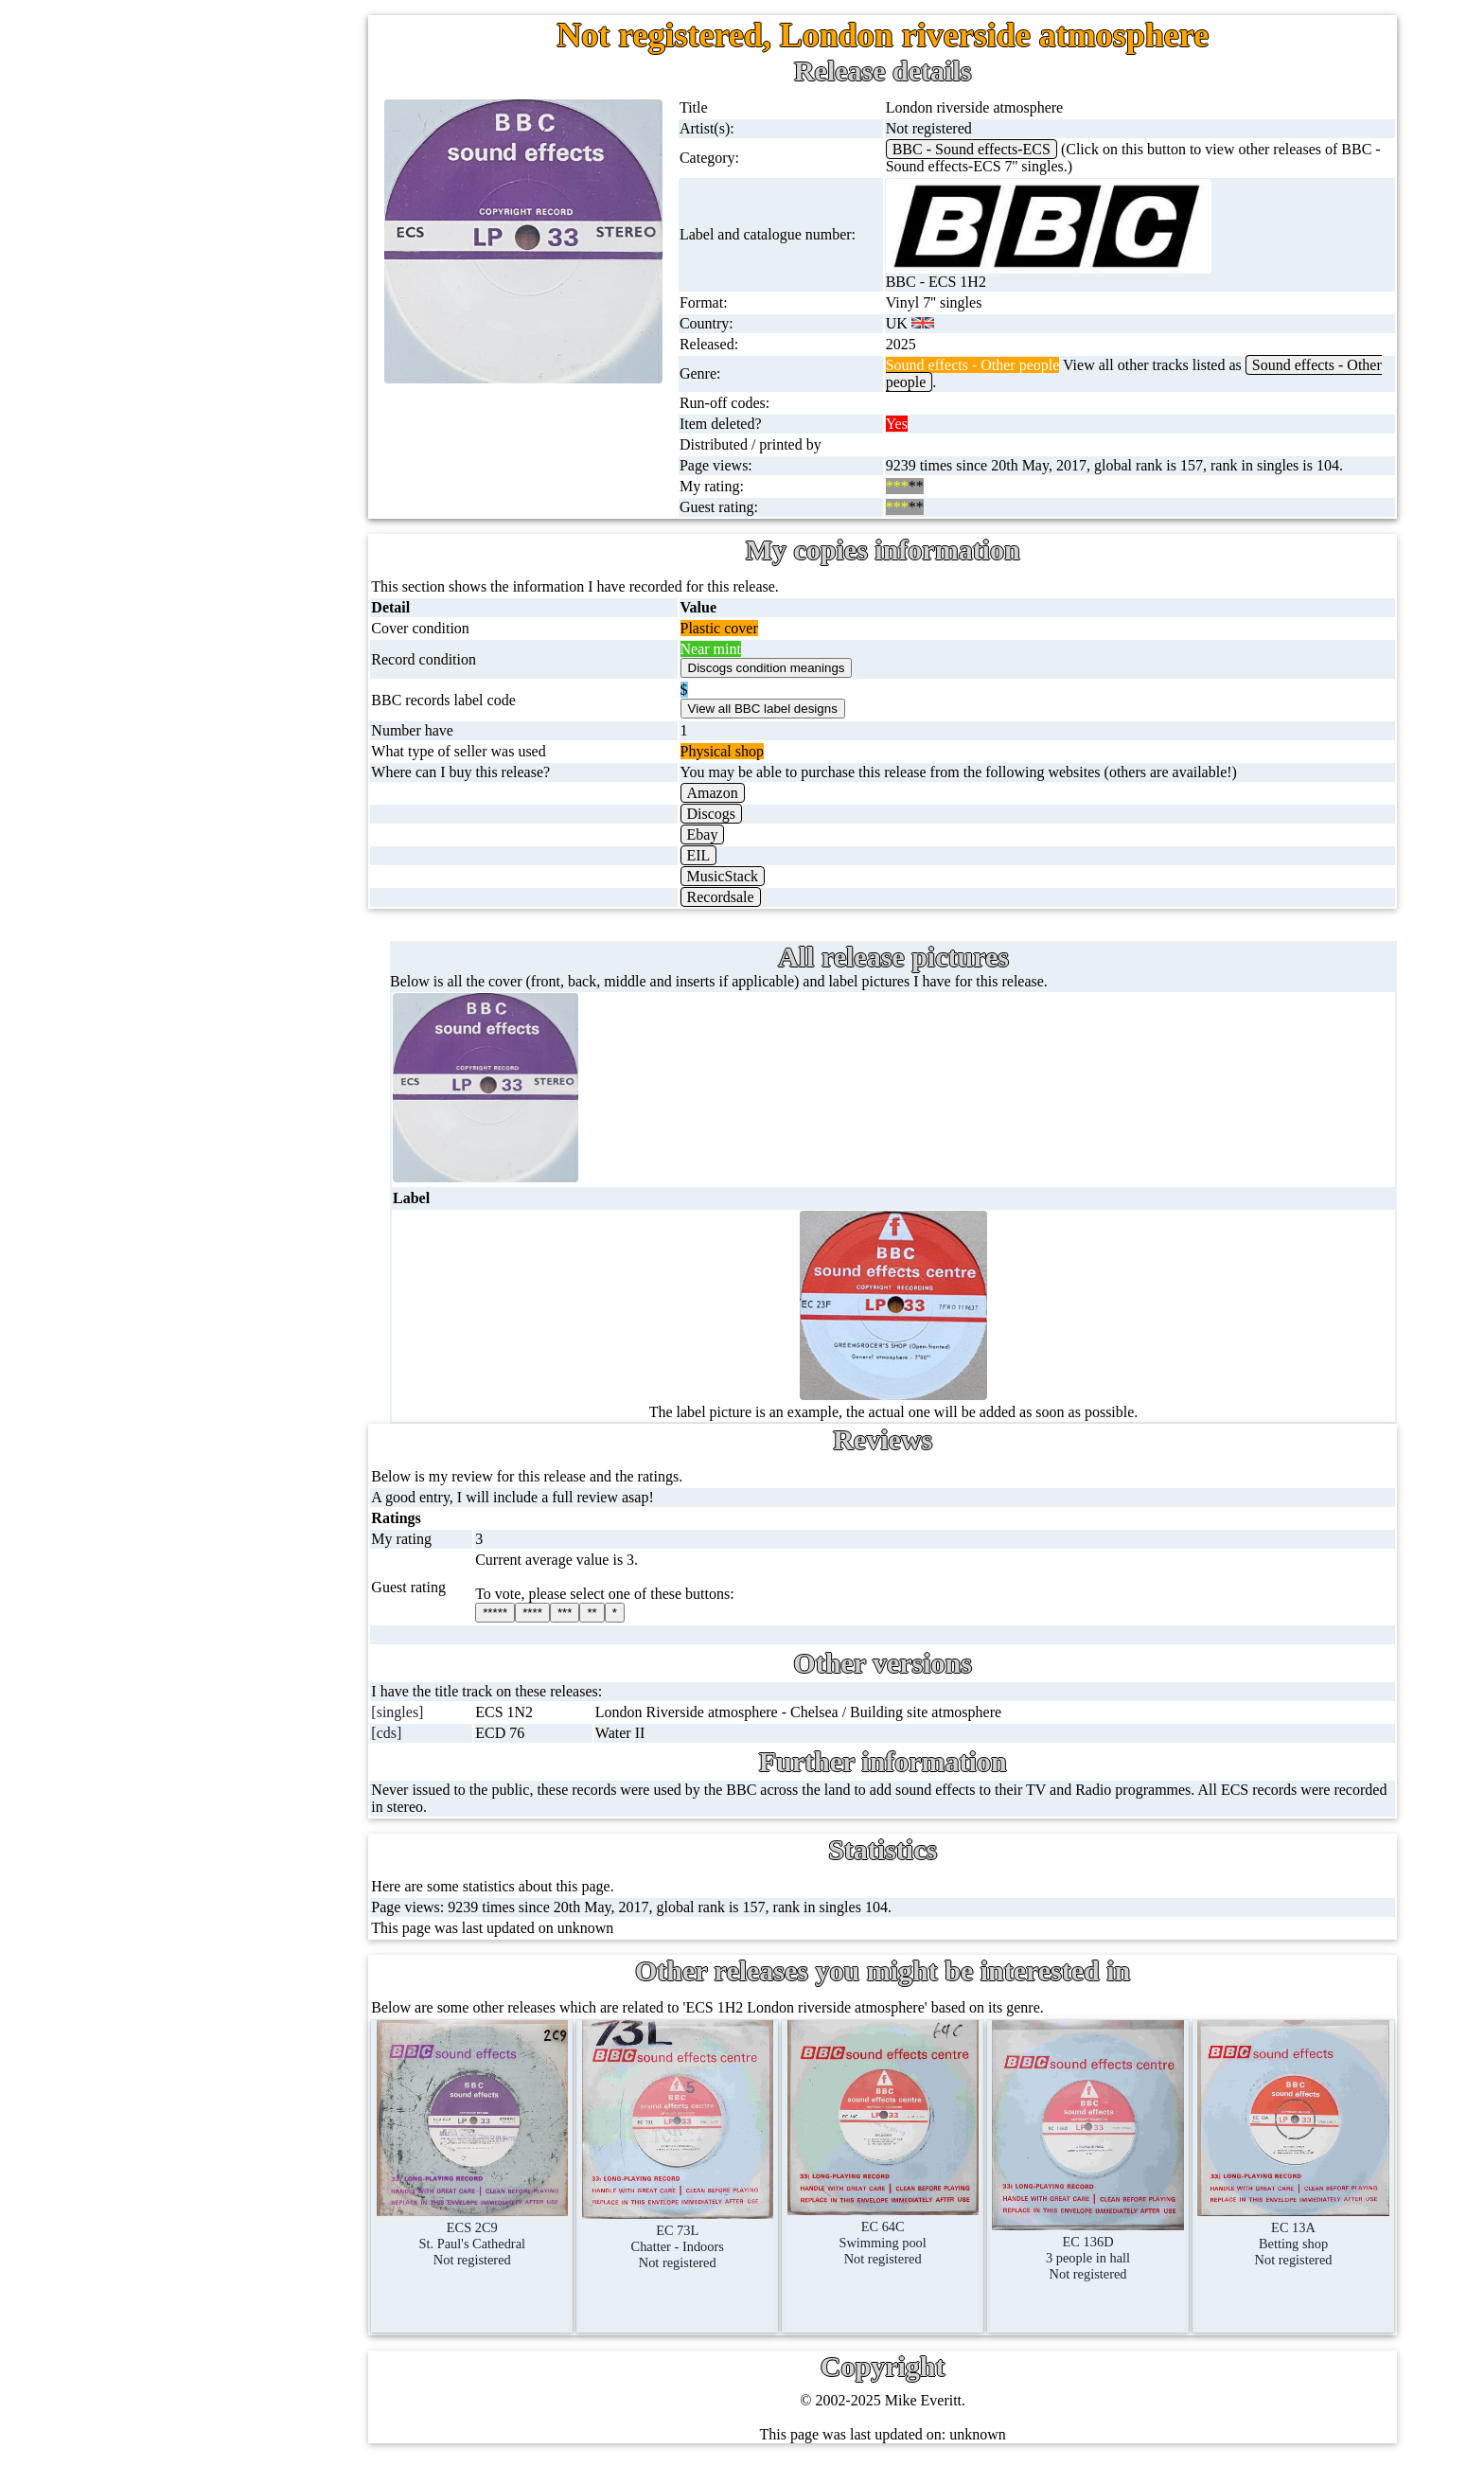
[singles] (419, 1712)
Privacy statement (259, 1831)
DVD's (182, 656)
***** (515, 1613)
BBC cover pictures (258, 1216)
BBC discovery (245, 1125)
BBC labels (233, 1170)
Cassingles (194, 247)
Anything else (204, 1019)
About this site (249, 1559)
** (611, 1613)
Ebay (717, 834)
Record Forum (249, 1604)
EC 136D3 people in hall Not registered (1094, 2246)
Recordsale (734, 897)
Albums (186, 474)
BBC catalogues (248, 1261)
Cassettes (190, 519)
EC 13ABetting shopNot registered (1295, 2231)
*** (584, 1613)
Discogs (726, 814)
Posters (183, 837)
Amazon (726, 793)
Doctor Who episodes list (275, 1398)
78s (172, 337)
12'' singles (195, 201)
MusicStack (737, 876)
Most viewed (244, 1649)
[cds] (408, 1733)
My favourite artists (265, 1513)
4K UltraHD (200, 746)
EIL (713, 855)
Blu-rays (188, 701)
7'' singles (191, 156)
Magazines (194, 883)
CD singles (195, 292)
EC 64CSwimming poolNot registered (893, 2230)
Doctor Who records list (271, 1352)
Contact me (239, 1695)
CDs (175, 565)
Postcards (191, 792)
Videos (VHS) (205, 610)
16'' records (196, 428)
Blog (220, 1740)
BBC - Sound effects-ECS (982, 149)
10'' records (196, 383)
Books (181, 928)
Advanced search (257, 1786)
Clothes (185, 974)
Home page (196, 110)
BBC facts (230, 1307)
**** (552, 1613)
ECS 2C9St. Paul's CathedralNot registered (491, 2230)
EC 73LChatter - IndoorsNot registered (692, 2234)
